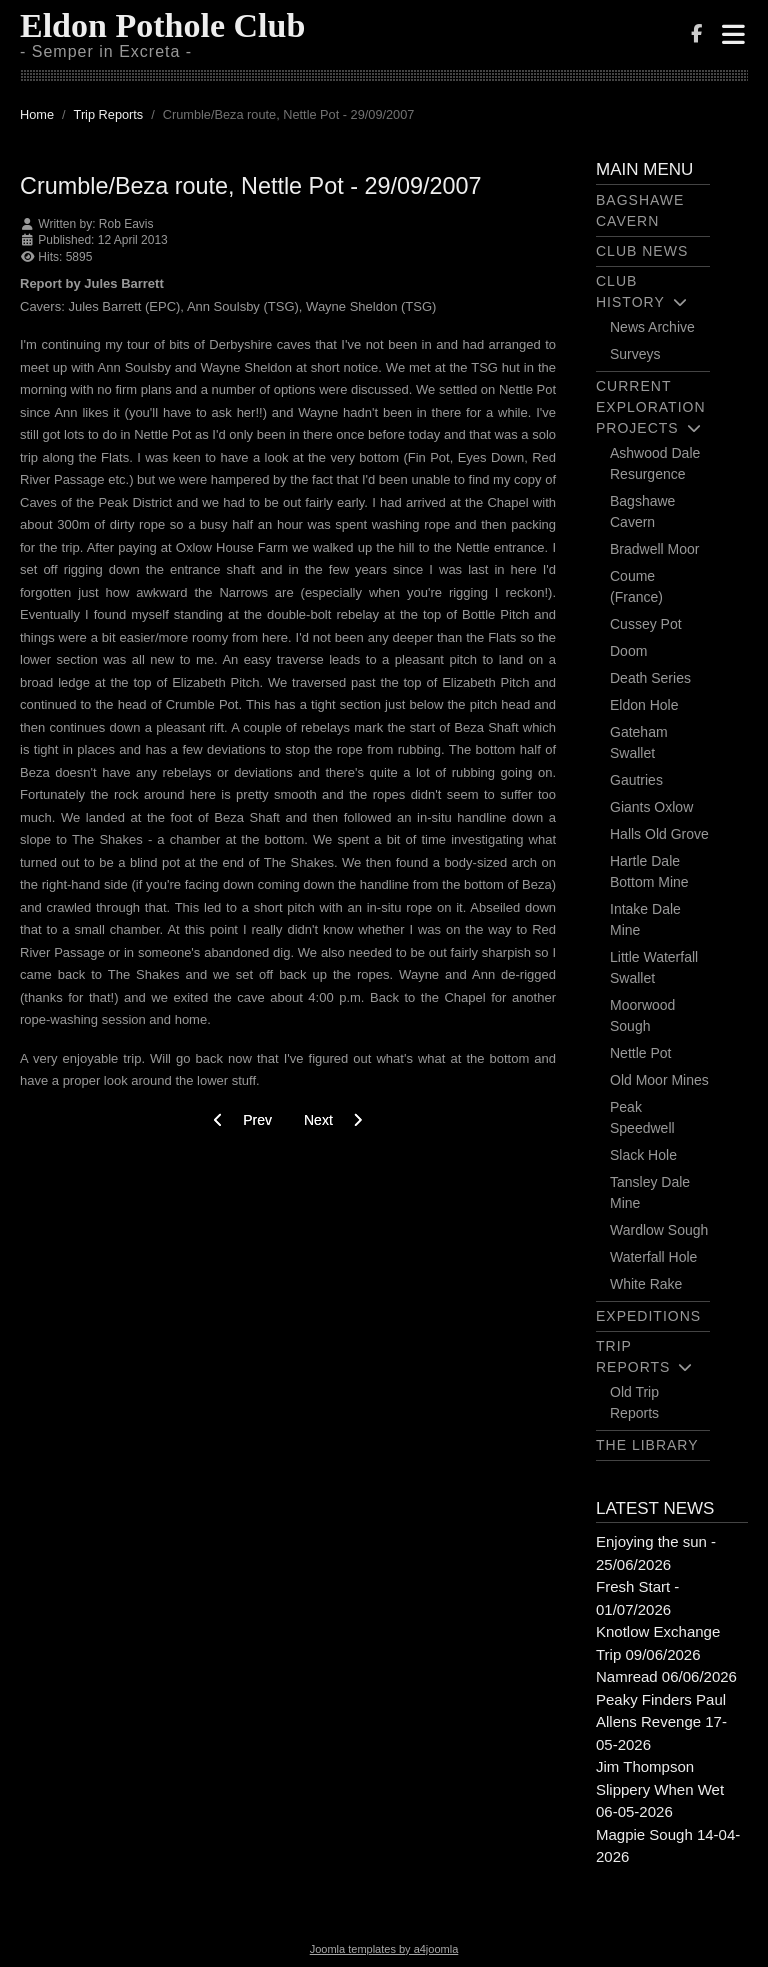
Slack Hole (643, 1155)
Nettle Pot (640, 1053)
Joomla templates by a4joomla (384, 1949)
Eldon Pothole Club (162, 25)
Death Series (650, 678)
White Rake (646, 1284)
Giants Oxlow (651, 807)
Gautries (636, 780)
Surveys (635, 354)
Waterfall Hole (653, 1257)
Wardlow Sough (659, 1230)
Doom (628, 651)
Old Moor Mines (659, 1080)
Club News (642, 251)
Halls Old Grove (659, 834)
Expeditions (648, 1316)
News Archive (652, 327)
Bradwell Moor (654, 549)
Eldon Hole (644, 705)
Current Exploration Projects (651, 407)
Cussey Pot (646, 624)
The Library (647, 1445)
